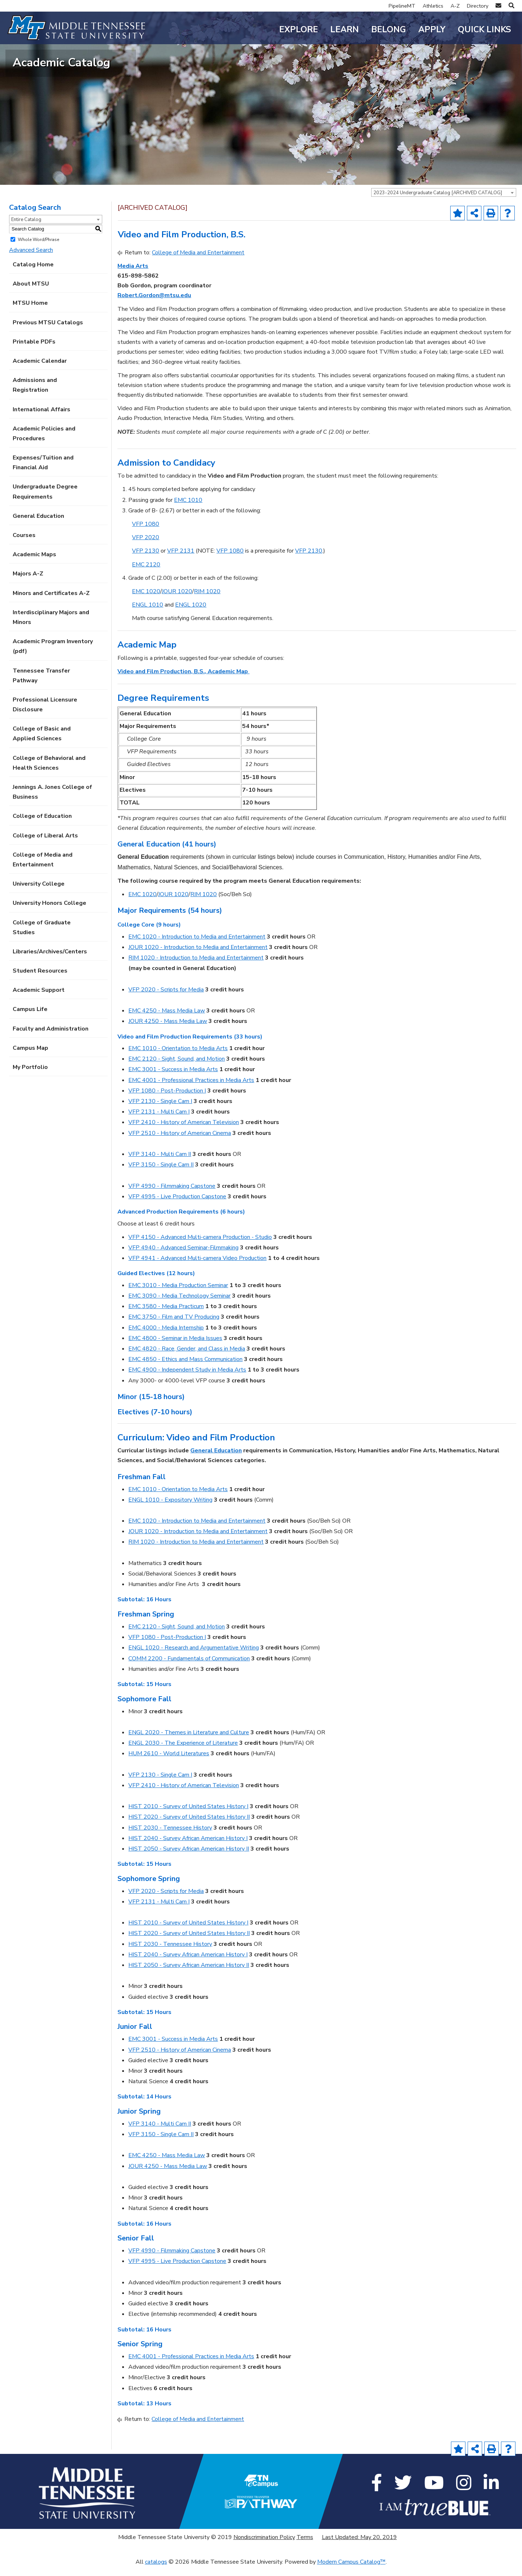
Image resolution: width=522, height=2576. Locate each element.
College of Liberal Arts (45, 845)
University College (39, 893)
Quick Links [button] (484, 29)
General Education (38, 525)
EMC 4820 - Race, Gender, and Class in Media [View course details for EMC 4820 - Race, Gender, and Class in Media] (186, 1358)
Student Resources (40, 980)
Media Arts (132, 275)
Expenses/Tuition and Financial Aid (43, 472)
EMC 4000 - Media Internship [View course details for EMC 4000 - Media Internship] (166, 1337)
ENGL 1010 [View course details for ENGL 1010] (147, 614)
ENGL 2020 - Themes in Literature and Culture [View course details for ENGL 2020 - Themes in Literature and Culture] (188, 1741)
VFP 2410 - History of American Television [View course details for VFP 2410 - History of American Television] (183, 1132)
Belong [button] (388, 29)
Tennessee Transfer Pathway (41, 685)
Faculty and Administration (50, 1038)
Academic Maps (34, 564)
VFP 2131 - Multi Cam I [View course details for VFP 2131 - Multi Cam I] (159, 1121)
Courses (24, 545)
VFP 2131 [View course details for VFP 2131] (180, 560)
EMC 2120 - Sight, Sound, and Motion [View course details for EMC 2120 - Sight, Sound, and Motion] (176, 1068)
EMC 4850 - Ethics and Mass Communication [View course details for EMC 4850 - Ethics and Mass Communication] (185, 1369)
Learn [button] (344, 29)
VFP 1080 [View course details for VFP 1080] (145, 533)
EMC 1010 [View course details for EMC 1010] (188, 509)
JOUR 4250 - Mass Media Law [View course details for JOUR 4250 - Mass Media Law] (167, 1031)
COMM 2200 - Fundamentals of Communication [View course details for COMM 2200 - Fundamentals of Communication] (189, 1668)
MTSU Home (30, 312)
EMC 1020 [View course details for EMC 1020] (146, 600)
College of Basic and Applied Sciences (42, 743)
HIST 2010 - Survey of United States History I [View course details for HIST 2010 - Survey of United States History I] (188, 1816)
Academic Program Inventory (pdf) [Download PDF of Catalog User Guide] (53, 656)
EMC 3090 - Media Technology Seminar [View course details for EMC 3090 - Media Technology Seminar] (179, 1305)
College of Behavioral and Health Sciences (49, 772)
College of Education (42, 825)
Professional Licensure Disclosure (45, 714)
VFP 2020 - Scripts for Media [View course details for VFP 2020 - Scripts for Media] (166, 999)
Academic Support (39, 999)
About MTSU (31, 293)
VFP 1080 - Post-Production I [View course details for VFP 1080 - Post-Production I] (167, 1100)
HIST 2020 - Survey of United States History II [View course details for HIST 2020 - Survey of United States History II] (189, 1826)
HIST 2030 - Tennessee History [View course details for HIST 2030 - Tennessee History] (170, 1837)
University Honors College (49, 912)
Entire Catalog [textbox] (26, 228)
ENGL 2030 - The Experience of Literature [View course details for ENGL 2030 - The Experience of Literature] (183, 1752)
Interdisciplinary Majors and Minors (51, 626)
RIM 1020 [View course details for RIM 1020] (207, 600)
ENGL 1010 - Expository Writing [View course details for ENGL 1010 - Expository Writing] (170, 1509)
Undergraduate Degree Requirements (45, 501)
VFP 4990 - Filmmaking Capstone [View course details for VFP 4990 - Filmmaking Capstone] (171, 1195)
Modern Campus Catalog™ (351, 2571)
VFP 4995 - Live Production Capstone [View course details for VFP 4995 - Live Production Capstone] (177, 1206)
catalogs (156, 2571)
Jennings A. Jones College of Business (52, 801)
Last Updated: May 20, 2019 (359, 2547)
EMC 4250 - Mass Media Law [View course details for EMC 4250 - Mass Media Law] (166, 1020)
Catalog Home (33, 274)
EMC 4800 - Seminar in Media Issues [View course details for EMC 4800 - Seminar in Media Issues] (175, 1347)
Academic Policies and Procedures (44, 442)
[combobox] (443, 201)
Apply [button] (432, 29)
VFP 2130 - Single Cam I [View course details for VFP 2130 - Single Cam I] (160, 1111)
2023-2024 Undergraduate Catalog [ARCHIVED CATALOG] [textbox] (437, 202)
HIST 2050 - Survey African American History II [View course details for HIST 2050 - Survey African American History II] (188, 1858)
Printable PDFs (34, 351)
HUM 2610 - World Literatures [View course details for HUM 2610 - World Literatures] (168, 1763)
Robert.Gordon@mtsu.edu (154, 305)
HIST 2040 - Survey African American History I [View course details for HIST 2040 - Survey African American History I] (188, 1847)
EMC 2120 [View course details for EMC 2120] (146, 574)
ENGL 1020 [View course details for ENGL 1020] (190, 614)
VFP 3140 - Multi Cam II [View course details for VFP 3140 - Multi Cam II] (159, 1164)
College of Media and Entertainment (42, 869)
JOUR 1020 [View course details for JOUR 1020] (177, 600)
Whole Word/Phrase (38, 248)
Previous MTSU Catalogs (48, 332)
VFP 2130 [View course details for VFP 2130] (145, 560)
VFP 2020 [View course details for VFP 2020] (145, 547)
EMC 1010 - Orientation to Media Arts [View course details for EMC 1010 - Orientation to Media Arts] (178, 1058)
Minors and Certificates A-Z (51, 602)
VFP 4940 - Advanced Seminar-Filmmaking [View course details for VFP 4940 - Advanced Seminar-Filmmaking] (183, 1257)
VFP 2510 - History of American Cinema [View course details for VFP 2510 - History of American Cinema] (179, 1142)
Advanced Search (31, 259)
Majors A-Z (28, 583)
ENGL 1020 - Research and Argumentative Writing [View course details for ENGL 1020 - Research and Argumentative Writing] (193, 1657)
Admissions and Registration (35, 394)
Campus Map (30, 1057)
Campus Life (30, 1019)
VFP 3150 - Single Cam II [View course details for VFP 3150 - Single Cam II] (161, 1174)
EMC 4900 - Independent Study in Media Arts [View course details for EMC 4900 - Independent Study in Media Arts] (187, 1379)
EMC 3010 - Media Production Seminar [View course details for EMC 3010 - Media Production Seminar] (178, 1294)
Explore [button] (298, 29)
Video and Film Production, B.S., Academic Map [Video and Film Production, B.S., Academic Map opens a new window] (183, 681)
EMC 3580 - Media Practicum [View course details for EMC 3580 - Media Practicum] (166, 1316)
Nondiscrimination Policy (264, 2547)
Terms (305, 2547)
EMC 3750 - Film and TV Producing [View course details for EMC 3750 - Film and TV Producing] (173, 1326)
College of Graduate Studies (42, 936)
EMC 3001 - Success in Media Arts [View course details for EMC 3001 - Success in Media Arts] (173, 1079)
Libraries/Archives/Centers (50, 961)
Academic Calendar (40, 370)
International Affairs (41, 419)
